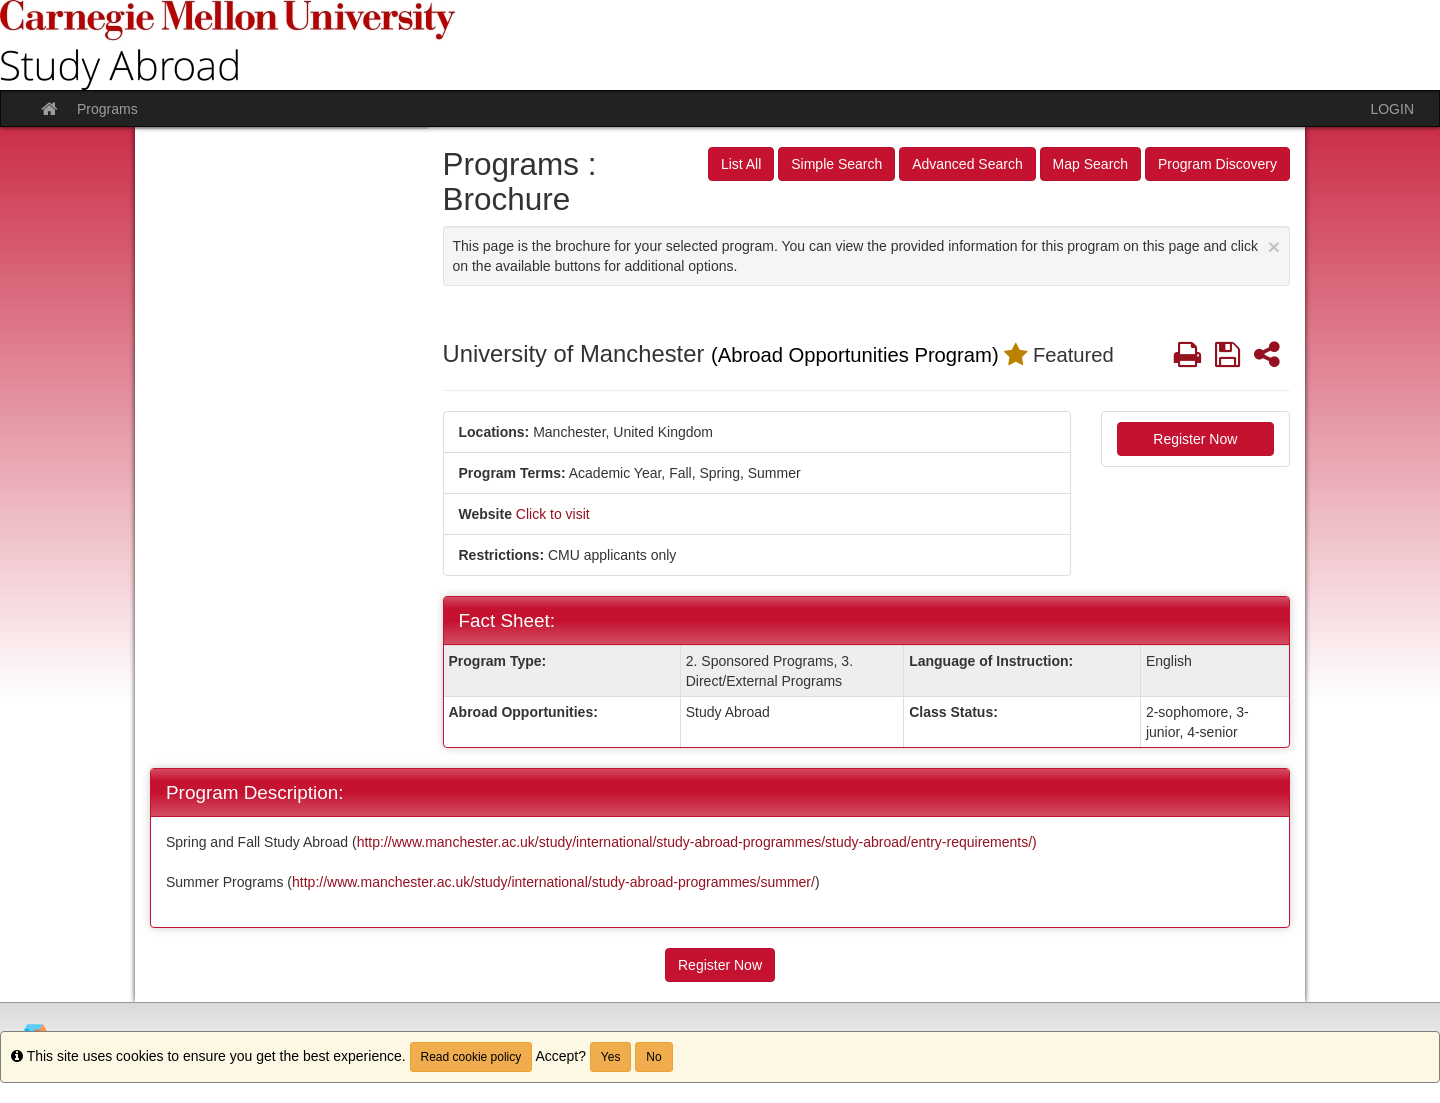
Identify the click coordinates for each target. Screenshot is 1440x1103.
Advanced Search (967, 164)
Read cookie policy (471, 1057)
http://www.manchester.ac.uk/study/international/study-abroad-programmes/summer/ (553, 882)
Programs (107, 109)
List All (741, 164)
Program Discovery (1217, 164)
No (653, 1057)
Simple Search (836, 164)
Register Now (1195, 439)
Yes (611, 1057)
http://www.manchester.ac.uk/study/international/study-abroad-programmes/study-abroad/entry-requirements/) (697, 842)
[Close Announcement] (1274, 246)
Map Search (1090, 164)
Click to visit (553, 514)
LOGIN (1392, 109)
